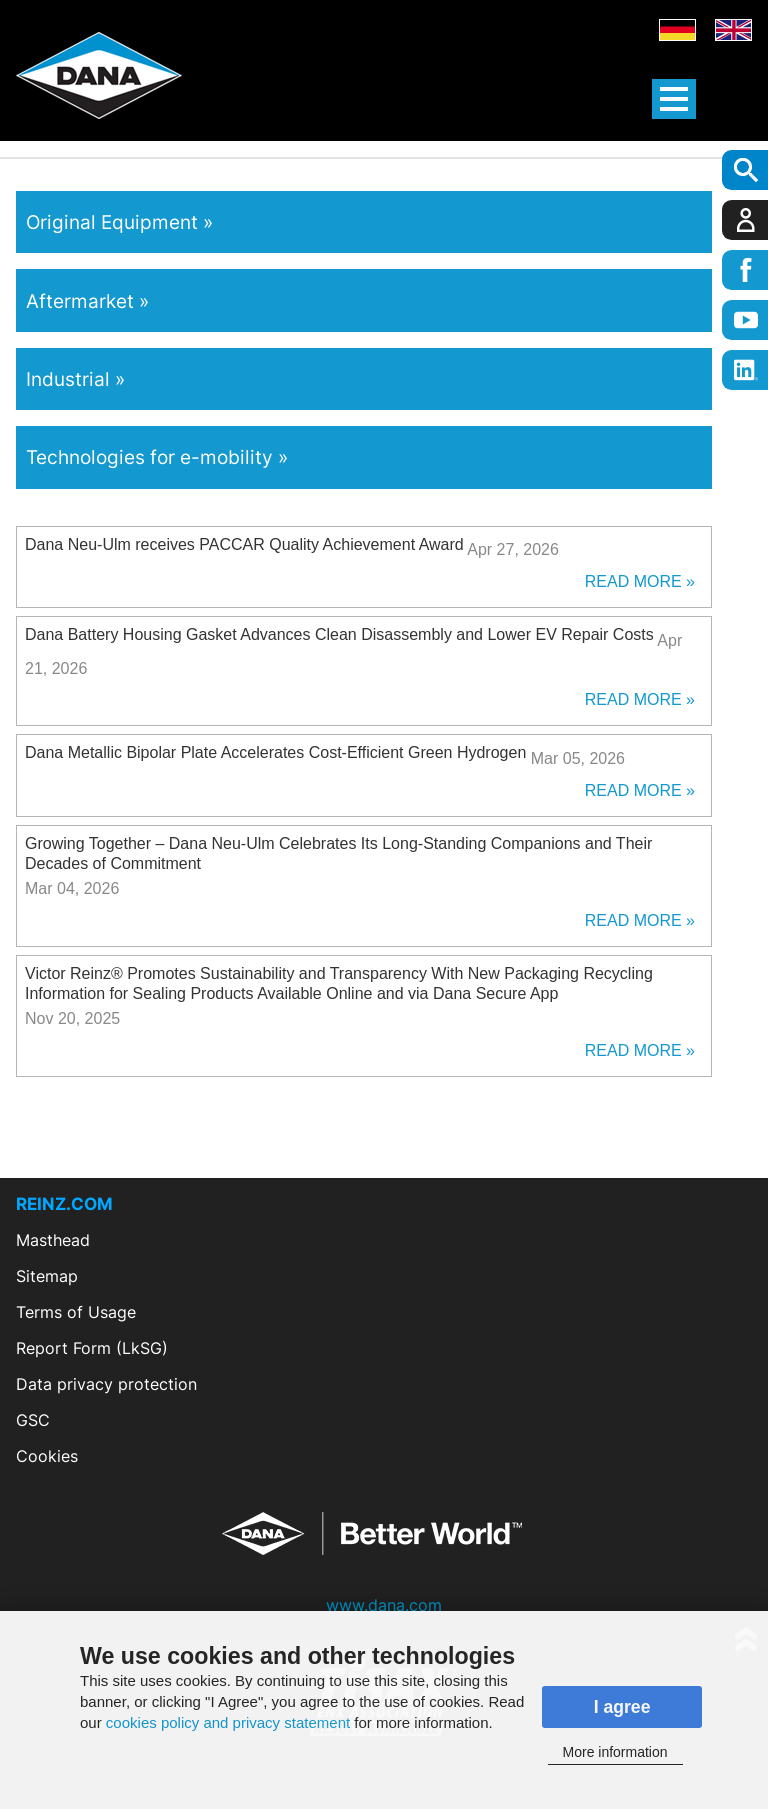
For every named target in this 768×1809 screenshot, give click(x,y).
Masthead (53, 1240)
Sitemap (47, 1276)
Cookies (47, 1456)
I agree (622, 1707)
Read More (633, 581)
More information (615, 1752)
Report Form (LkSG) (92, 1348)
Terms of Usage (76, 1312)
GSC (33, 1420)
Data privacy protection (106, 1384)
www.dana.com (384, 1605)
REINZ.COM (64, 1204)
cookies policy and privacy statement (228, 1722)
